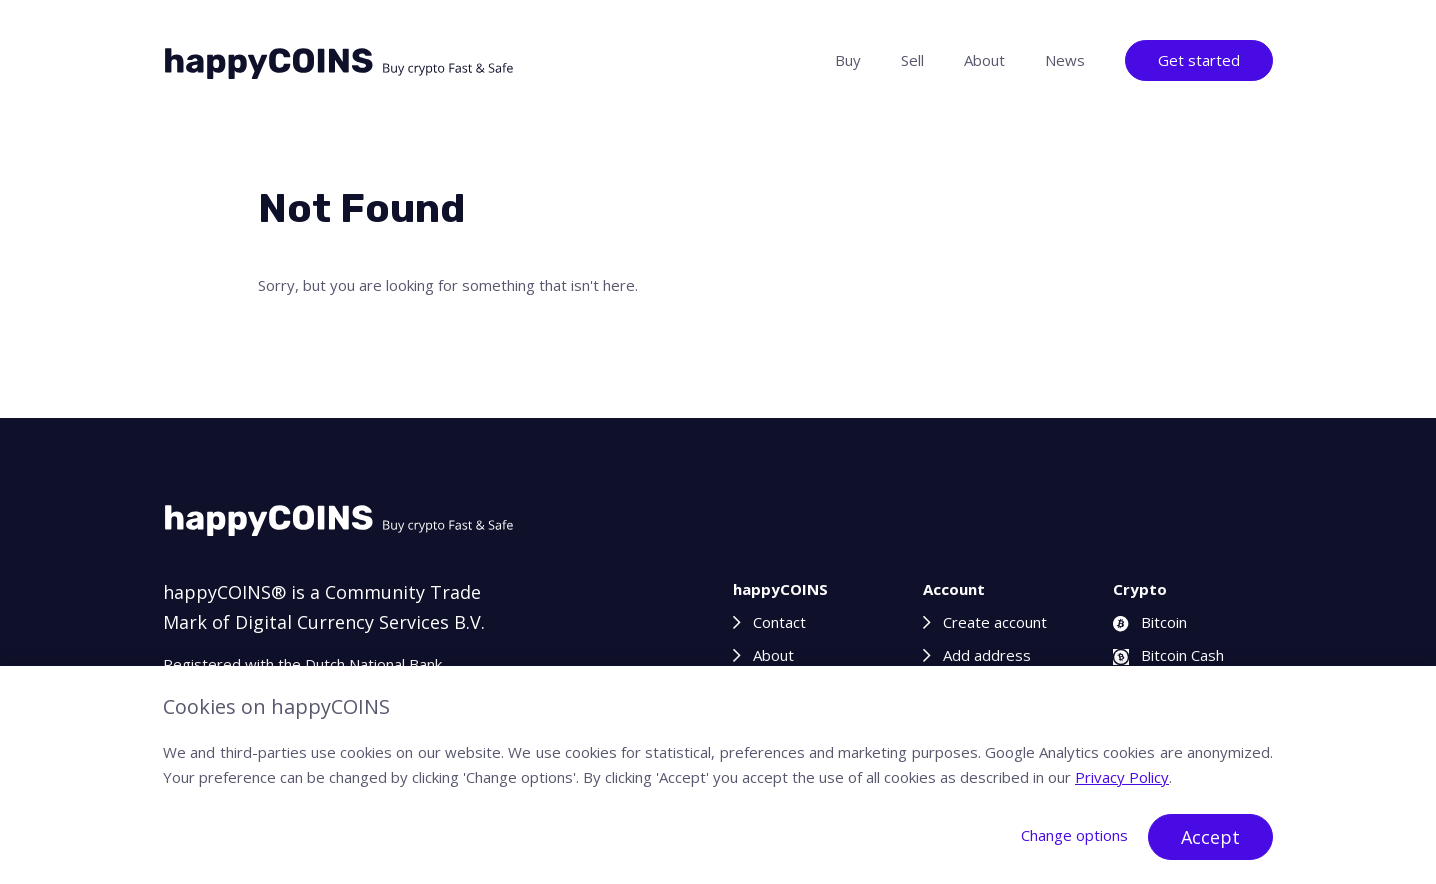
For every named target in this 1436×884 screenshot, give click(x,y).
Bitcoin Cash (1168, 655)
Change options (1074, 835)
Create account (995, 622)
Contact (779, 622)
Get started (1199, 60)
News (1065, 60)
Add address (987, 655)
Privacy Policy (1122, 777)
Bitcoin (1150, 622)
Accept (1210, 837)
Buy (848, 60)
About (984, 60)
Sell (912, 60)
